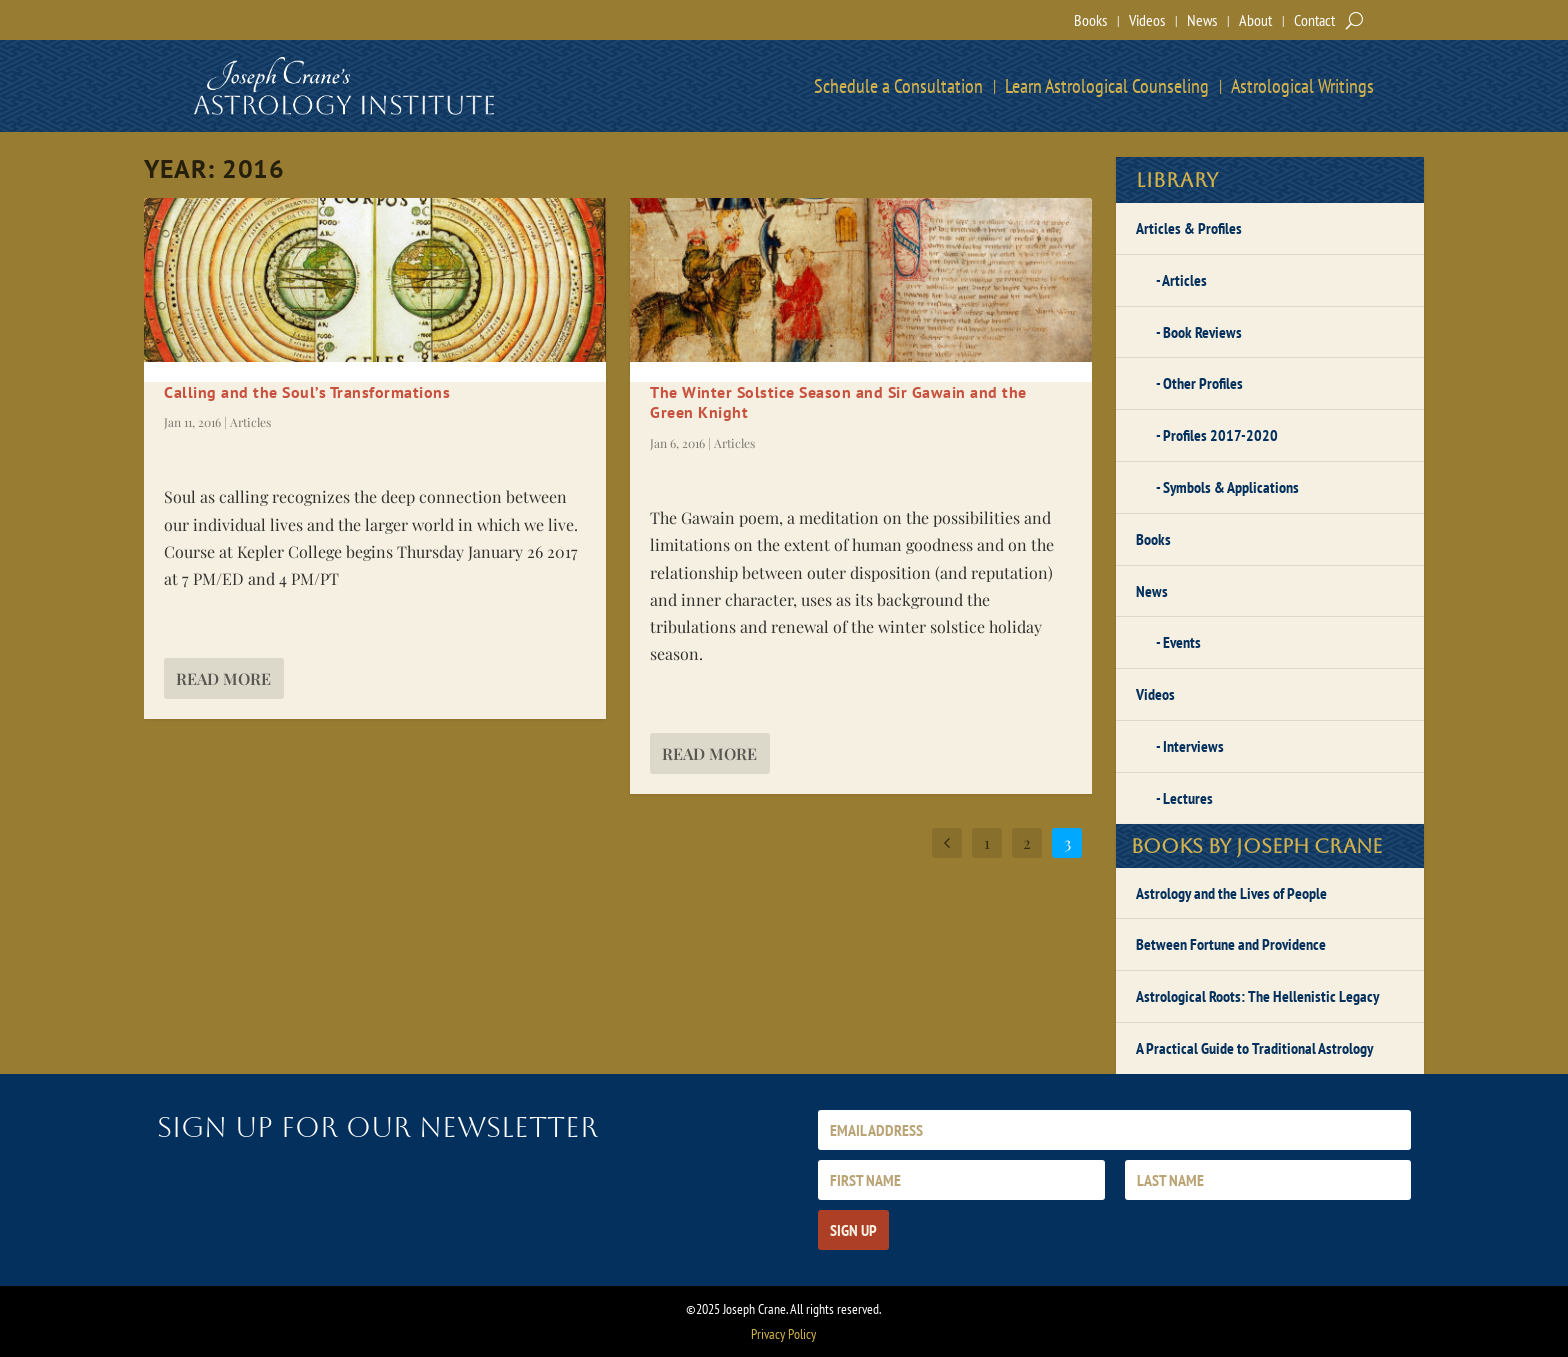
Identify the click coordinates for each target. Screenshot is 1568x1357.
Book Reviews (1202, 332)
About (1255, 20)
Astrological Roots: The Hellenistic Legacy (1257, 996)
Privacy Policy (783, 1334)
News (1202, 20)
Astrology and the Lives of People (1231, 893)
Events (1182, 642)
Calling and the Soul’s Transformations (307, 392)
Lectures (1188, 798)
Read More (223, 678)
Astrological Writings (1302, 86)
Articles (250, 422)
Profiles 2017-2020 (1220, 435)
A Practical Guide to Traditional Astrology (1254, 1048)
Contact (1314, 20)
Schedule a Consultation (898, 86)
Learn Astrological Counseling (1107, 86)
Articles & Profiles (1189, 228)
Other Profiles (1203, 383)
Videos (1147, 20)
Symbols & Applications (1231, 487)
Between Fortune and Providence (1231, 944)
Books (1090, 20)
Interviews (1193, 746)
